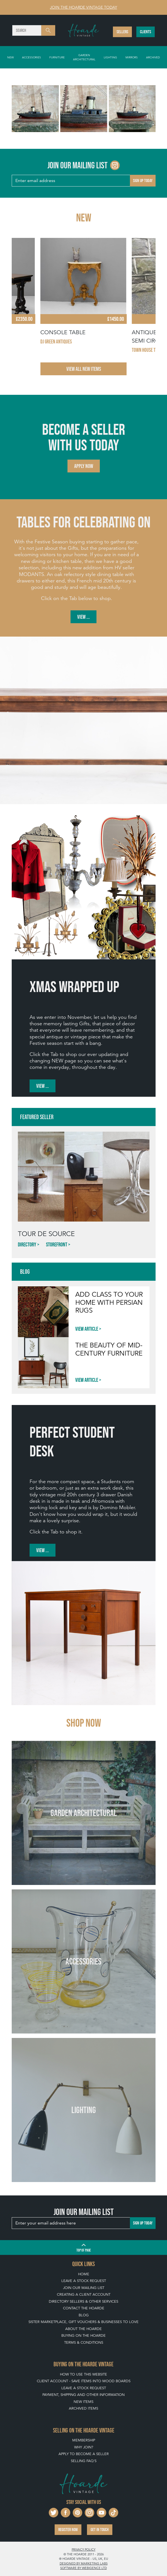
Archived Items (83, 2408)
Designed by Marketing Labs (84, 2563)
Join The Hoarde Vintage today (83, 7)
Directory (27, 1244)
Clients (145, 31)
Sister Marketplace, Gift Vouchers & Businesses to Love (83, 2321)
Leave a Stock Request (83, 2280)
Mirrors (131, 57)
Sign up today (143, 180)
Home (83, 2274)
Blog (84, 2315)
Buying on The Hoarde (83, 2335)
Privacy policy (83, 2549)
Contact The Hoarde (83, 2308)
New (10, 57)
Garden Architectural (84, 57)
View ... (83, 617)
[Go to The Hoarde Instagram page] (115, 164)
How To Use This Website (83, 2374)
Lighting (110, 57)
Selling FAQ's (83, 2460)
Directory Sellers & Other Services (83, 2301)
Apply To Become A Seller (84, 2453)
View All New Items (83, 369)
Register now (68, 2529)
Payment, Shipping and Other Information (83, 2394)
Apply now (83, 466)
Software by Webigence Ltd (83, 2568)
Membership (83, 2440)
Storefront (56, 1244)
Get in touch (100, 2529)
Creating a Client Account (83, 2294)
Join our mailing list (83, 2287)
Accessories (31, 57)
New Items (83, 2401)
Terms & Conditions (83, 2342)
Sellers (122, 31)
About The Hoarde (83, 2328)
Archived (153, 57)
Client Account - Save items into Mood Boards (83, 2381)
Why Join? (83, 2447)
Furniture (57, 57)
